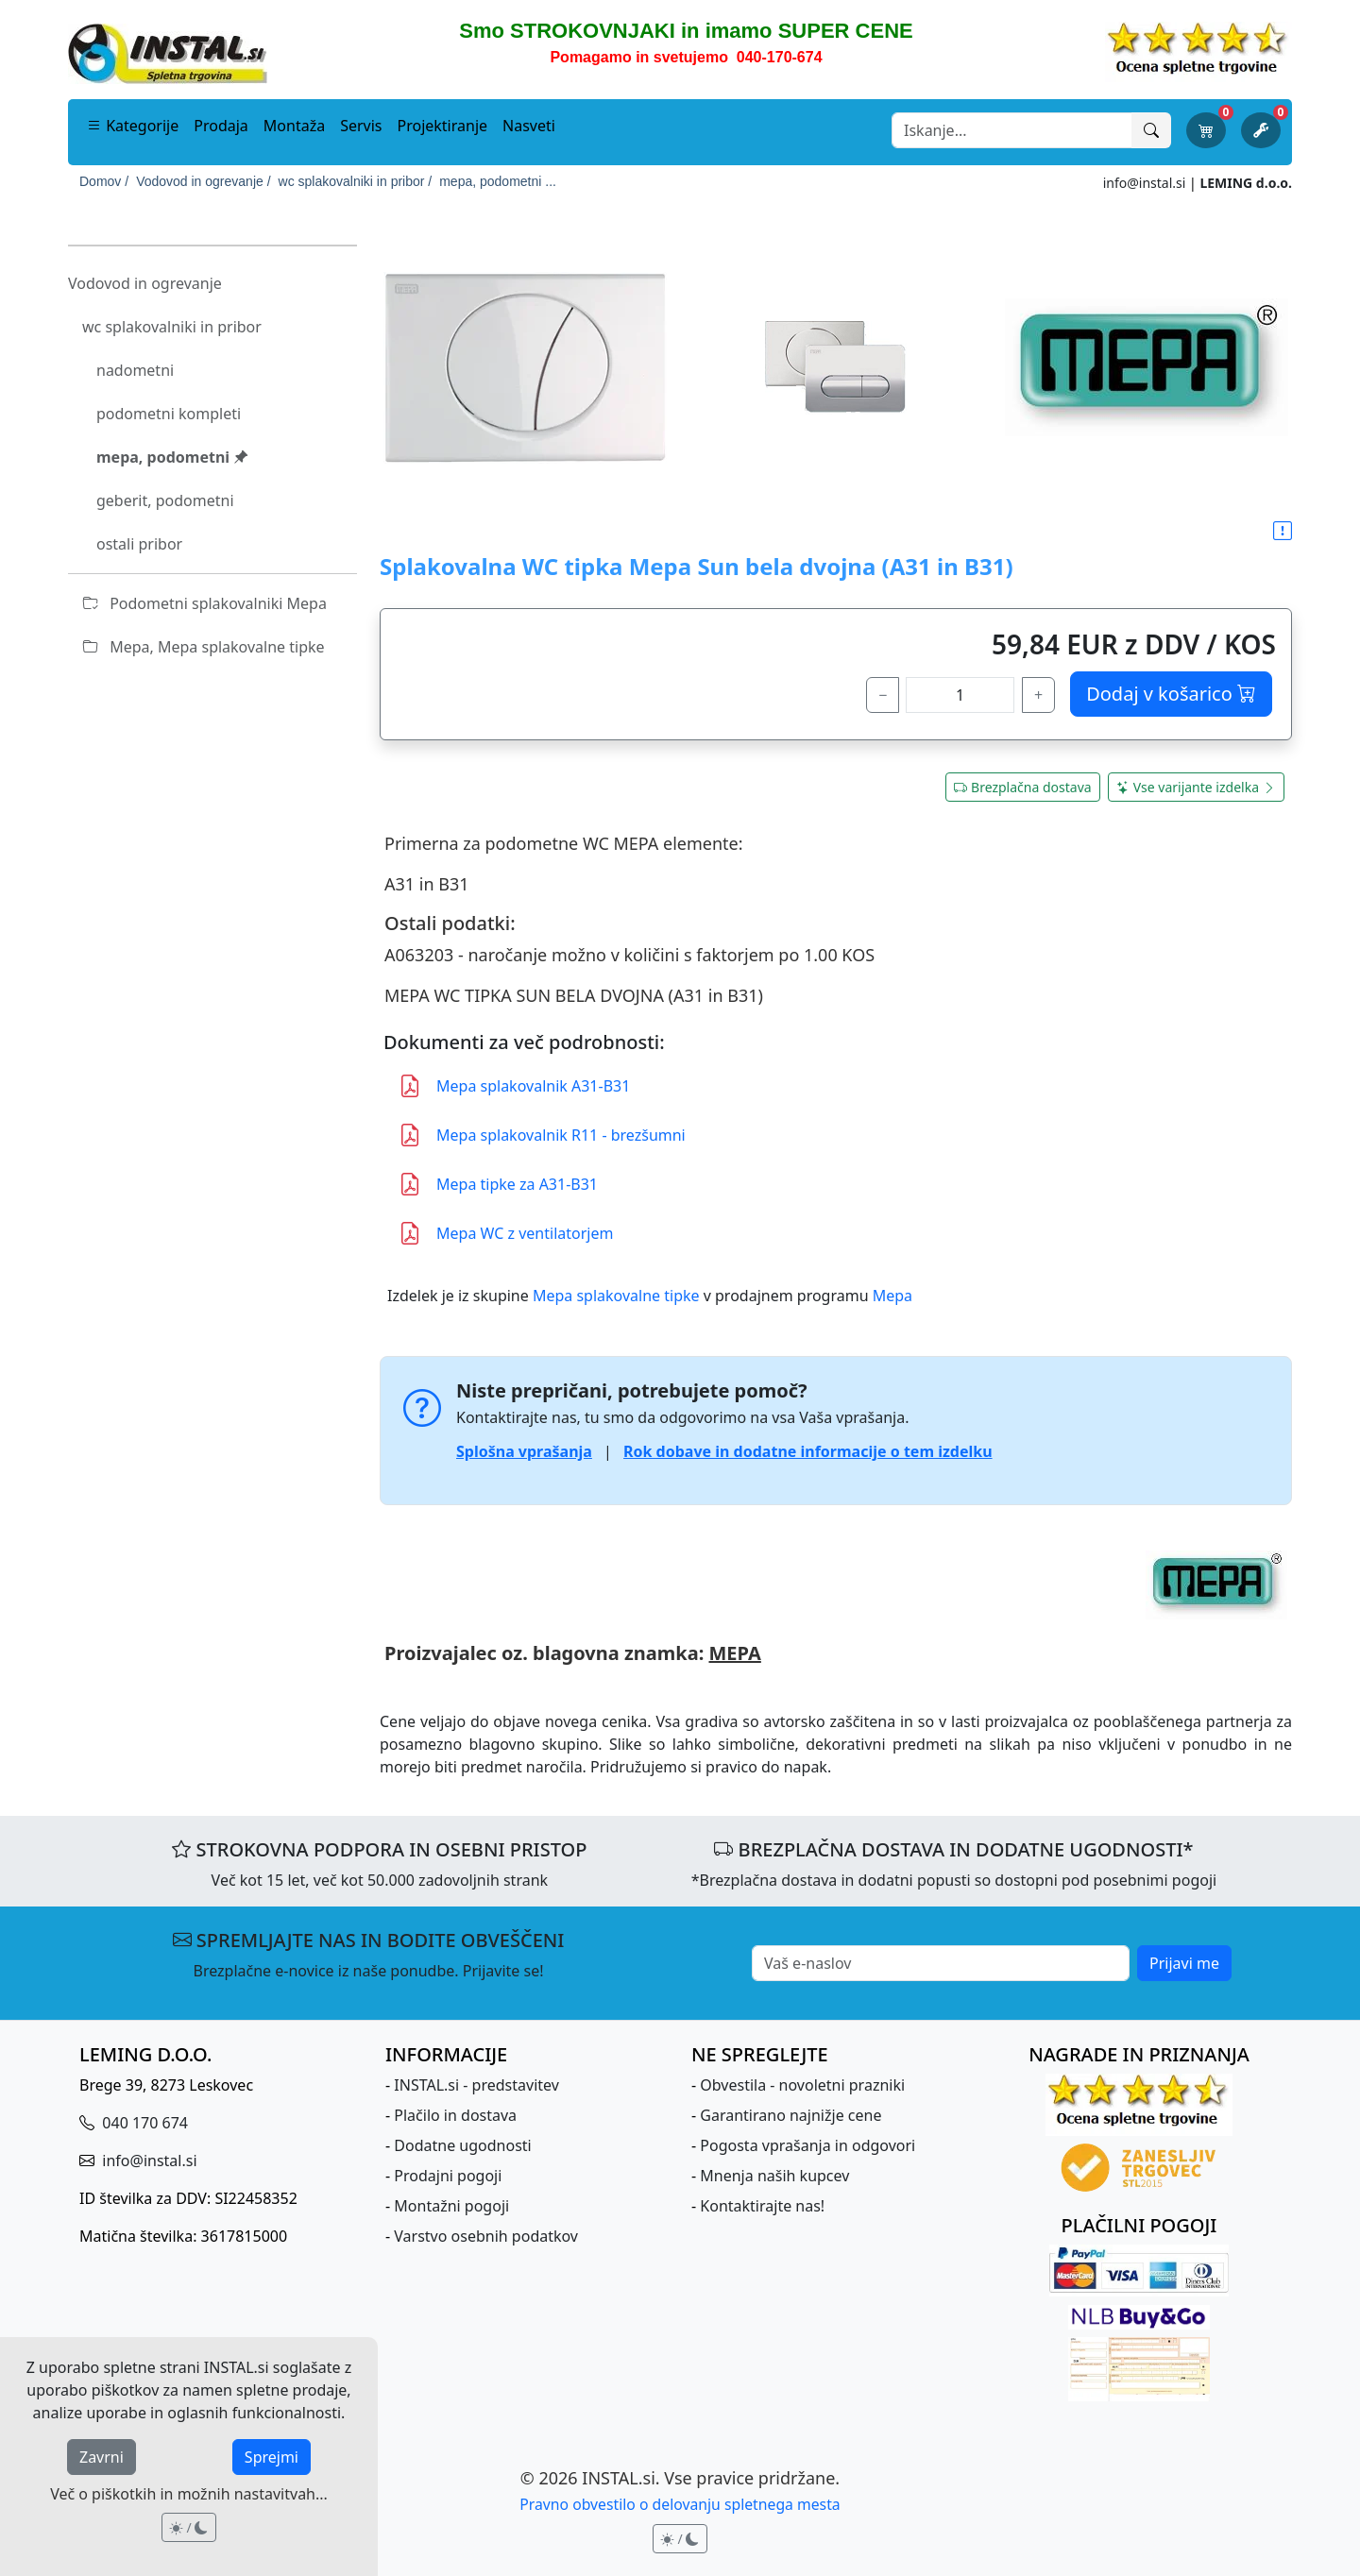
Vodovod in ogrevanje (145, 283)
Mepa (892, 1295)
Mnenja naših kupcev (774, 2175)
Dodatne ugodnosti (462, 2145)
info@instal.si (1144, 183)
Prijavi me (1184, 1963)
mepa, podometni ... (497, 181)
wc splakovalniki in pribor (172, 326)
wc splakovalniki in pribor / (356, 181)
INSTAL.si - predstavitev (476, 2085)
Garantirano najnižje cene (790, 2115)
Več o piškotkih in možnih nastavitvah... (189, 2493)
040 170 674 (143, 2122)
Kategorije (132, 125)
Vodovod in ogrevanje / (203, 181)
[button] (1282, 531)
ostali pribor (139, 544)
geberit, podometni (165, 500)
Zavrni (101, 2457)
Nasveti (528, 125)
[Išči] (1151, 130)
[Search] (1012, 130)
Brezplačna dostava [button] (1023, 787)
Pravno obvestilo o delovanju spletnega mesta (679, 2504)
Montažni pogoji (451, 2205)
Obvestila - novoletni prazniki (802, 2085)
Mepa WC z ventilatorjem (506, 1233)
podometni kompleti (168, 413)
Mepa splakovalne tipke (616, 1295)
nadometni (135, 370)
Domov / (103, 181)
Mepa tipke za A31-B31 (498, 1184)
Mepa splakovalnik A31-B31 (514, 1086)
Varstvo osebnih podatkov (486, 2236)
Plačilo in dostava (455, 2115)
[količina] (960, 695)
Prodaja (221, 125)
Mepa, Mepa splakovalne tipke (204, 646)
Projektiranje (443, 125)
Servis (361, 125)
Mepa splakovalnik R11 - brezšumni (542, 1135)
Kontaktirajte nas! (762, 2205)
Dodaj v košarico (1171, 693)
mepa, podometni (172, 457)
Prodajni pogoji (448, 2175)
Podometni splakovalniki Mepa (205, 603)
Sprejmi (271, 2457)
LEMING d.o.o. (1245, 183)
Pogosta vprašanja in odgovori (807, 2145)
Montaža (294, 125)
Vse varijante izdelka (1196, 787)
